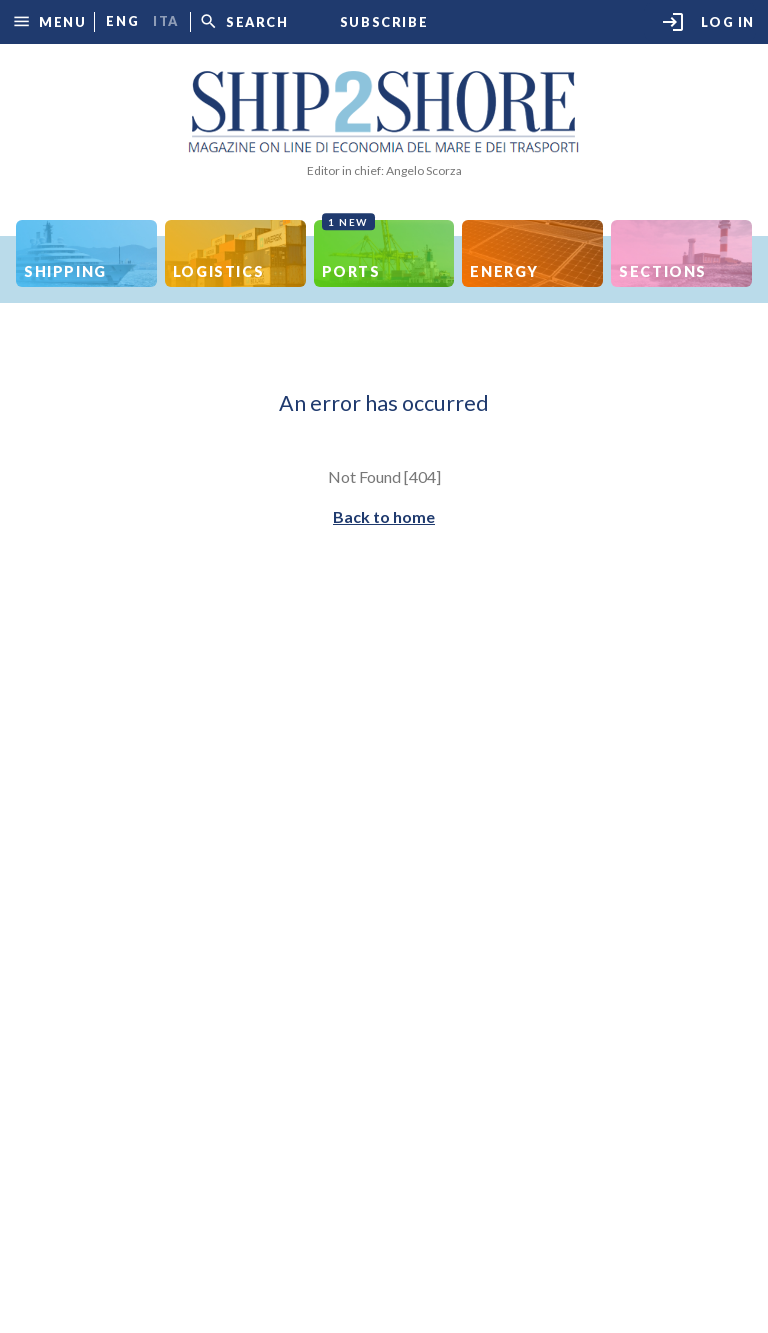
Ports (351, 250)
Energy (504, 271)
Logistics (218, 271)
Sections (663, 271)
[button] (49, 21)
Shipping (65, 271)
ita (166, 21)
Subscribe (384, 22)
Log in (708, 22)
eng (122, 21)
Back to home (384, 516)
